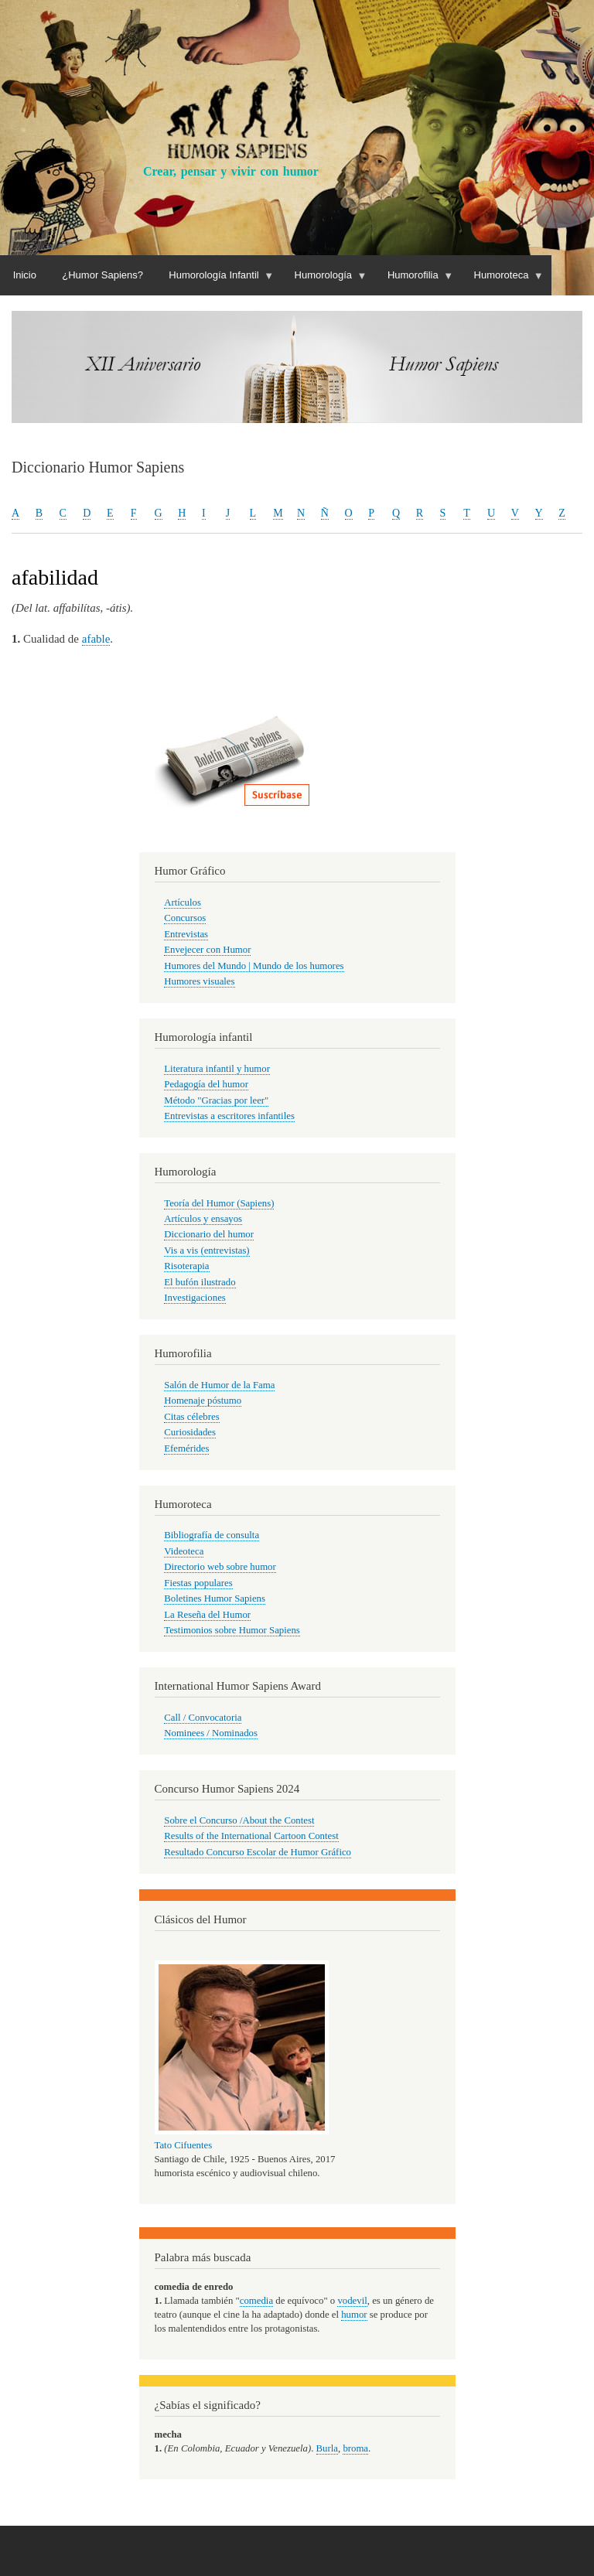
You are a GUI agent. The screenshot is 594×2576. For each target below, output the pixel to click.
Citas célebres (191, 1416)
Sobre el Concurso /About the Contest (239, 1820)
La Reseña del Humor (207, 1614)
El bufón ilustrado (199, 1282)
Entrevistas (186, 934)
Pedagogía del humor (206, 1084)
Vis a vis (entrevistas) (206, 1250)
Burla (327, 2448)
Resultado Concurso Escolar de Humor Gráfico (257, 1852)
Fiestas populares (198, 1583)
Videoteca (183, 1551)
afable (96, 639)
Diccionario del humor (209, 1234)
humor (354, 2314)
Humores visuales (199, 981)
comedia (256, 2300)
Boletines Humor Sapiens (214, 1598)
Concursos (185, 918)
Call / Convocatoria (202, 1717)
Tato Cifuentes (184, 2145)
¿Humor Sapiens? (102, 275)
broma (355, 2448)
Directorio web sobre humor (219, 1566)
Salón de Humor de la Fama (219, 1385)
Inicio (24, 275)
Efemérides (186, 1448)
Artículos (182, 902)
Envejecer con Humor (207, 949)
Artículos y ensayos (203, 1218)
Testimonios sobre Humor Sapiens (232, 1630)
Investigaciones (195, 1297)
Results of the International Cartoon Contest (251, 1835)
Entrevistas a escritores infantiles (229, 1116)
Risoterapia (186, 1266)
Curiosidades (190, 1432)
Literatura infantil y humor (217, 1068)
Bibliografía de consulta (211, 1535)
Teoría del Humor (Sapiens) (219, 1203)
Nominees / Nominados (211, 1733)
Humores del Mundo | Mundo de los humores (253, 965)
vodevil (352, 2300)
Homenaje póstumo (202, 1400)
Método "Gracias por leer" (216, 1100)
